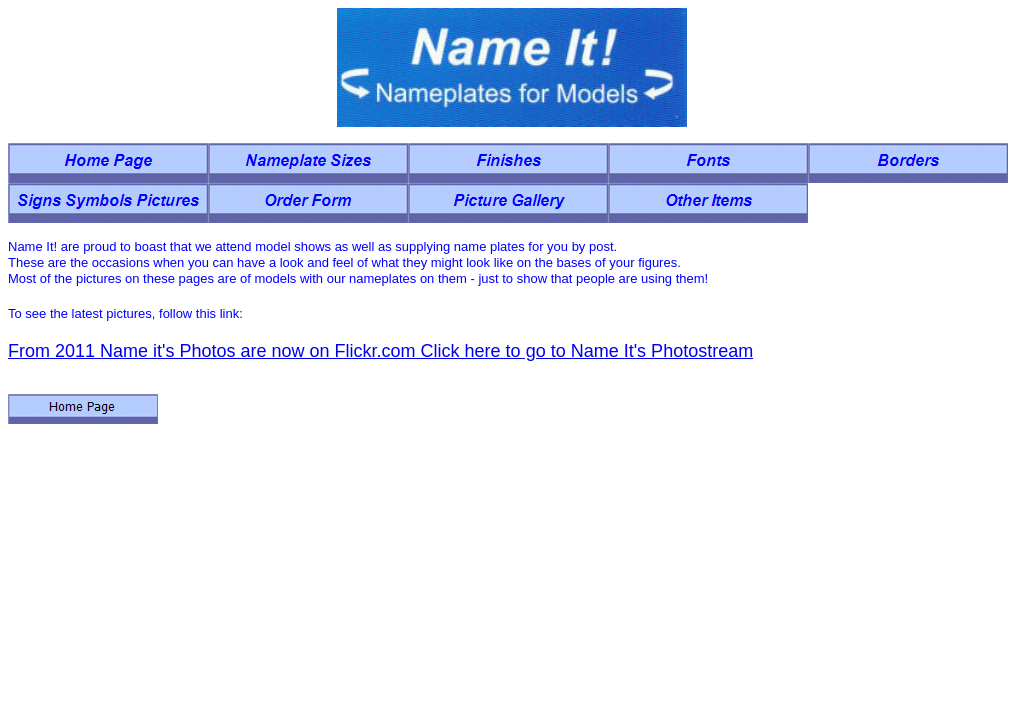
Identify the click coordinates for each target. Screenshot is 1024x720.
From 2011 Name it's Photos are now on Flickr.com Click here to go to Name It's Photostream (380, 351)
